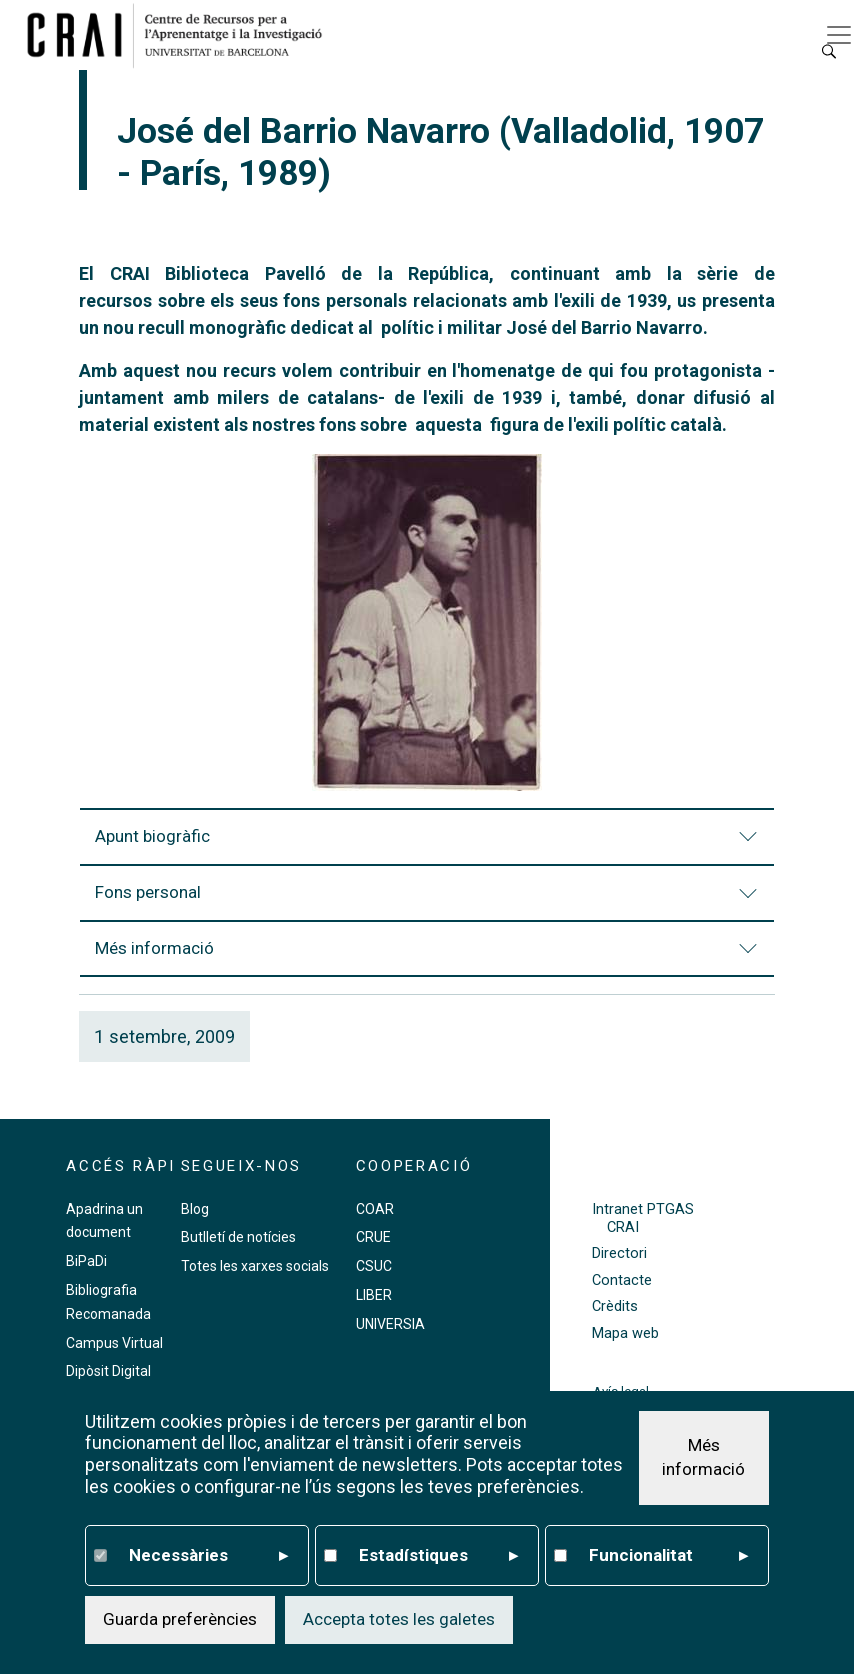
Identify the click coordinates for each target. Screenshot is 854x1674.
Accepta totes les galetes (399, 1619)
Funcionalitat (668, 1556)
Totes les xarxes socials (255, 1266)
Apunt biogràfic (429, 846)
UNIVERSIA (390, 1324)
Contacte (622, 1280)
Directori (619, 1253)
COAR (375, 1209)
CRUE (373, 1237)
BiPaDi (86, 1261)
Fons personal (429, 902)
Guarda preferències (180, 1619)
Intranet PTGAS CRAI (643, 1218)
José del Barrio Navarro (604, 327)
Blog (195, 1209)
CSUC (374, 1266)
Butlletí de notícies (238, 1237)
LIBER (374, 1295)
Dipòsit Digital (108, 1371)
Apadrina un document (104, 1221)
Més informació (429, 958)
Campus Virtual (114, 1343)
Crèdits (615, 1306)
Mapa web (625, 1333)
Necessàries (208, 1556)
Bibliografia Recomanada (108, 1302)
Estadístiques (438, 1556)
